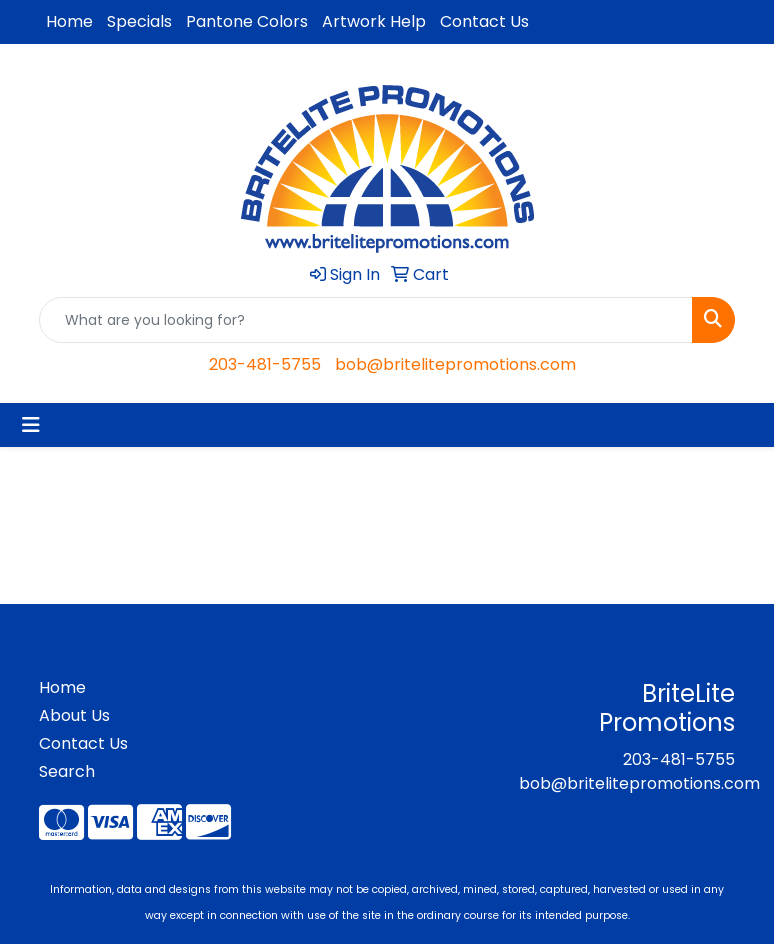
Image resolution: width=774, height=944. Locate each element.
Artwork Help (374, 21)
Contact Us (484, 21)
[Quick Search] (366, 320)
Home (69, 21)
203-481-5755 (265, 364)
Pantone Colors (247, 21)
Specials (139, 21)
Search (67, 771)
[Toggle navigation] (31, 425)
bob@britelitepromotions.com (455, 364)
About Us (74, 715)
